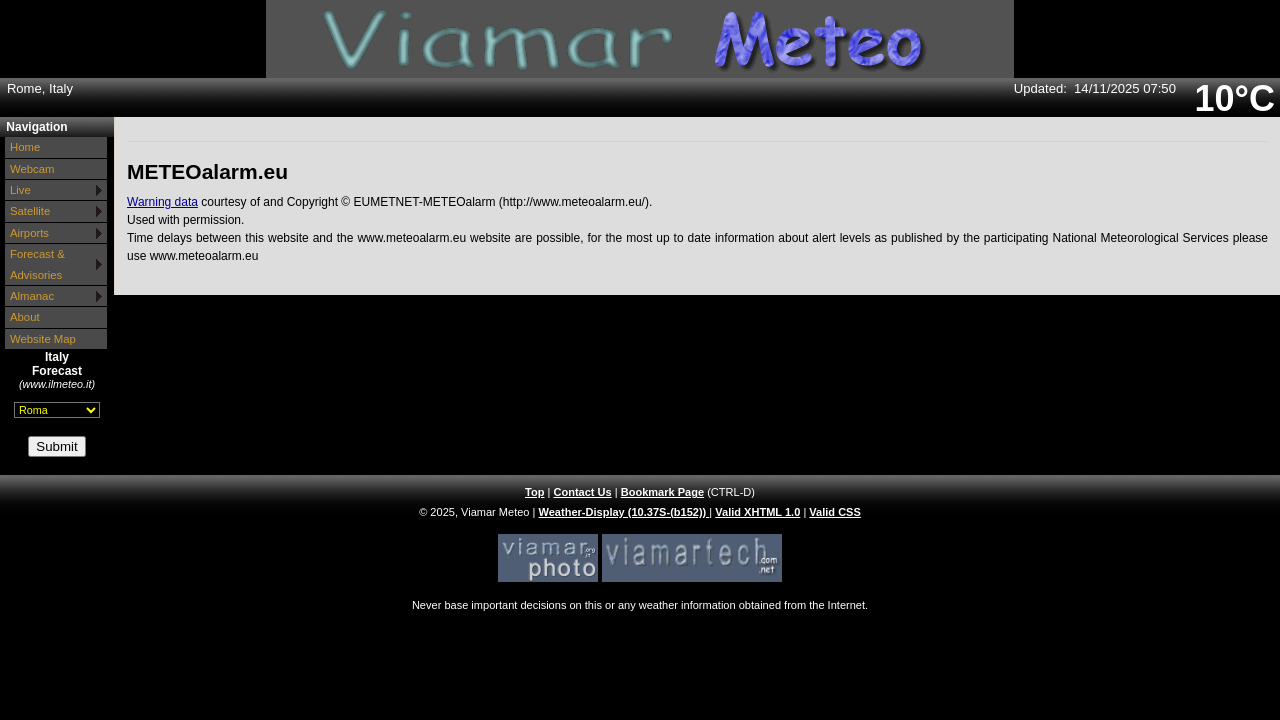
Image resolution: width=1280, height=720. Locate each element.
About (25, 317)
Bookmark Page (662, 492)
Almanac (32, 296)
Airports (29, 233)
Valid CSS (835, 512)
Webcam (32, 169)
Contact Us (582, 492)
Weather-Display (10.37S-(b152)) (624, 512)
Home (25, 147)
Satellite (30, 211)
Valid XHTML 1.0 (757, 512)
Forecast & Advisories (37, 264)
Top (534, 492)
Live (20, 190)
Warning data (162, 202)
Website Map (43, 339)
